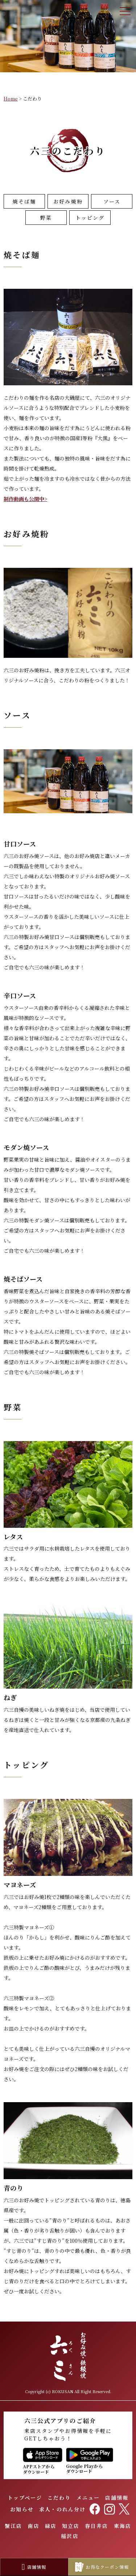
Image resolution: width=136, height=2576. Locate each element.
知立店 (70, 2525)
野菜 (46, 217)
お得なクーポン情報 (102, 2567)
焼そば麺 (24, 201)
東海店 (122, 2525)
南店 (33, 2525)
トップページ (25, 2497)
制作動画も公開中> (25, 498)
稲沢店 (69, 2535)
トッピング (90, 217)
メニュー (88, 2497)
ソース (111, 201)
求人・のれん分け (62, 2509)
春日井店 (96, 2525)
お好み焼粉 (68, 201)
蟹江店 (13, 2525)
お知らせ (21, 2509)
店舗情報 (116, 2497)
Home (11, 98)
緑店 (51, 2525)
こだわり (59, 2497)
